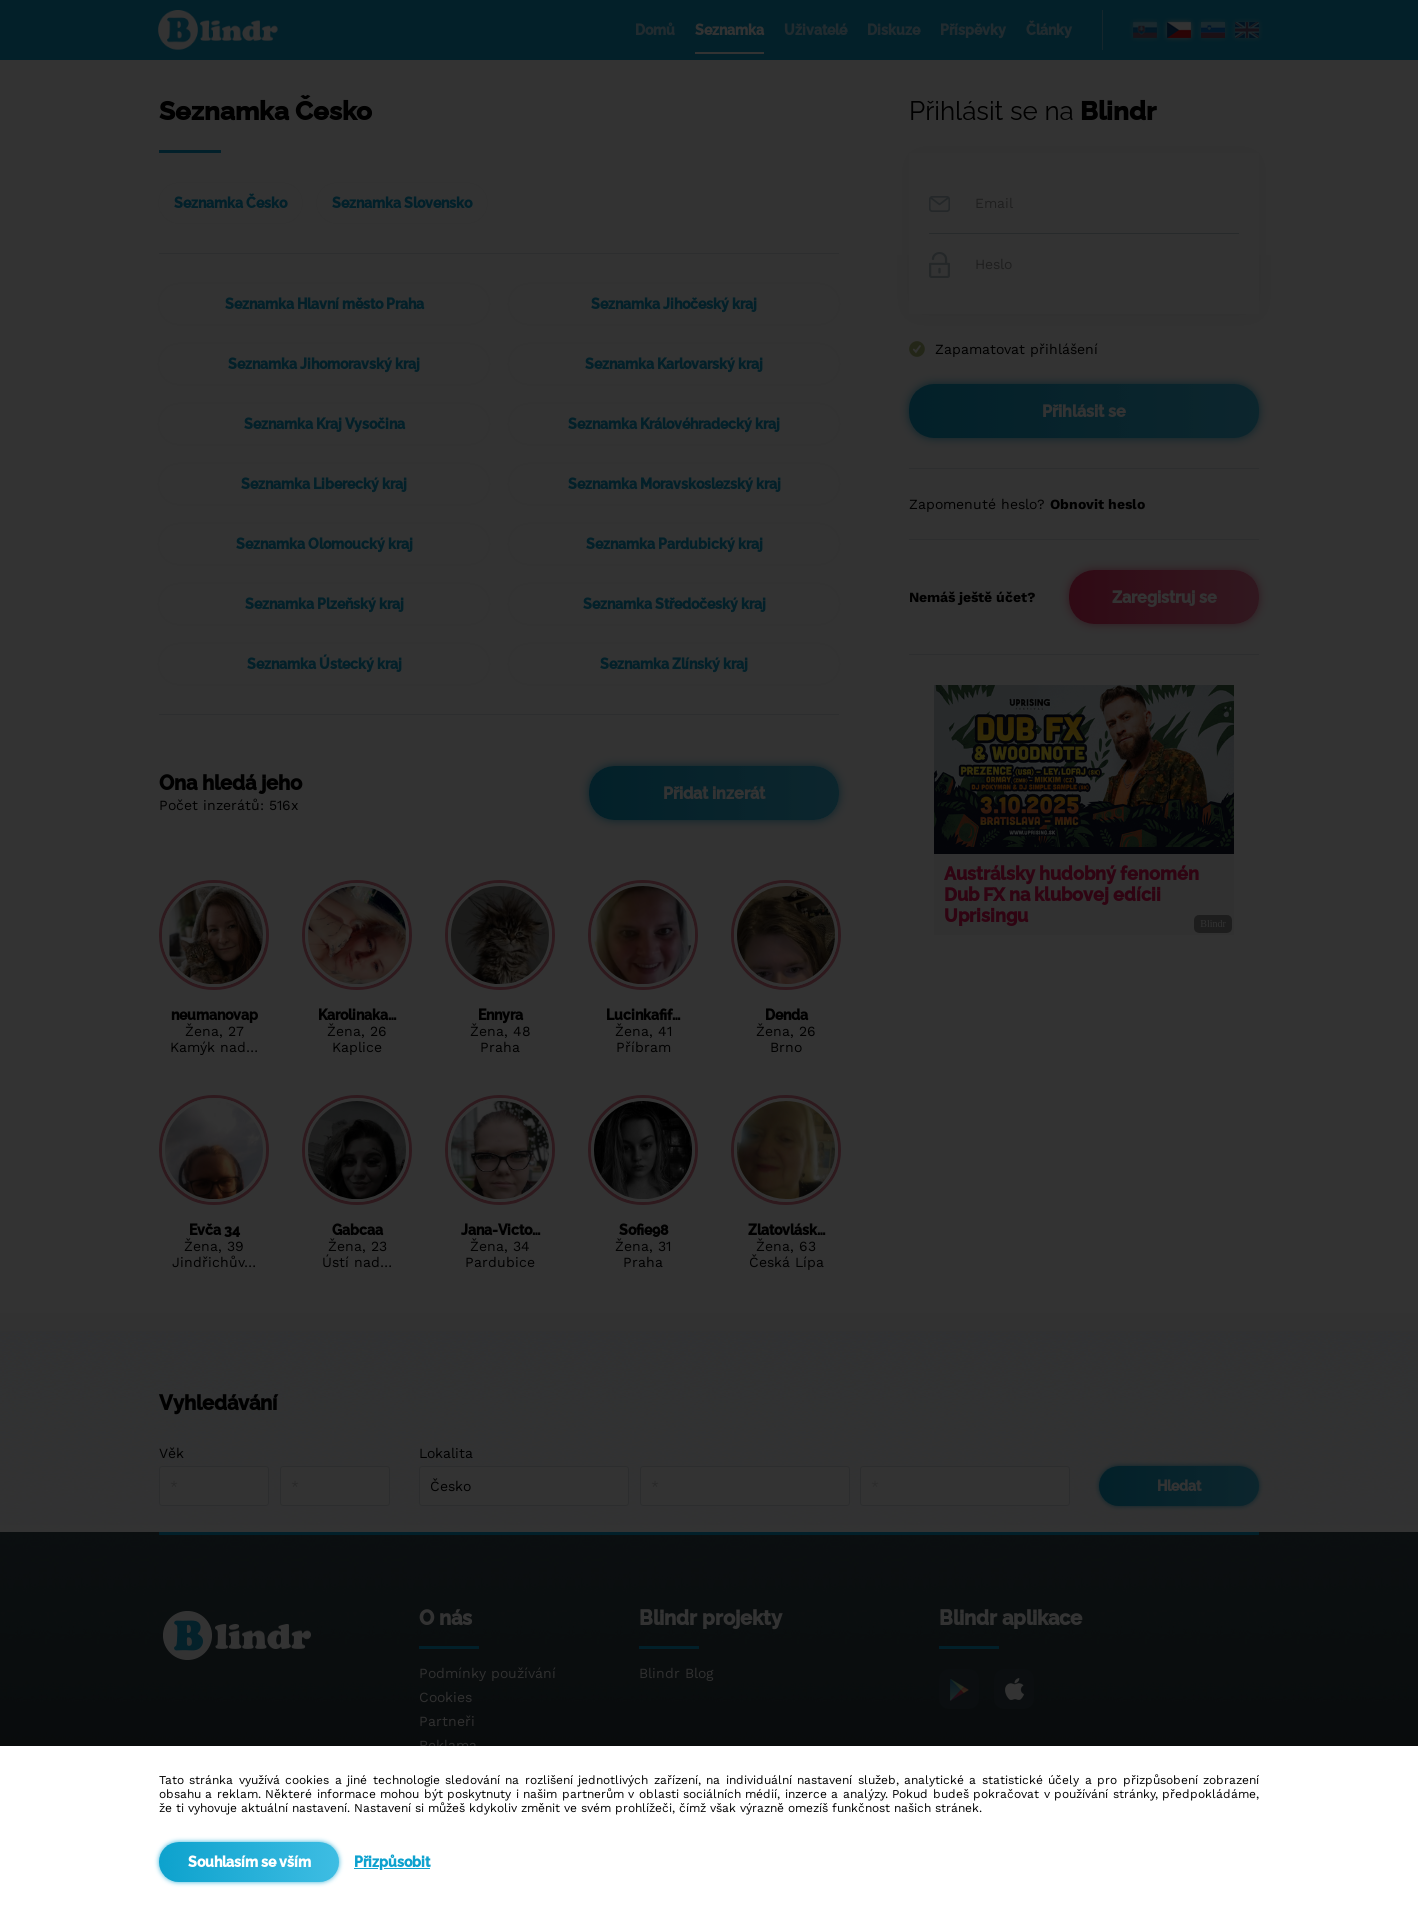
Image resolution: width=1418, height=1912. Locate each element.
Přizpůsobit (392, 1862)
